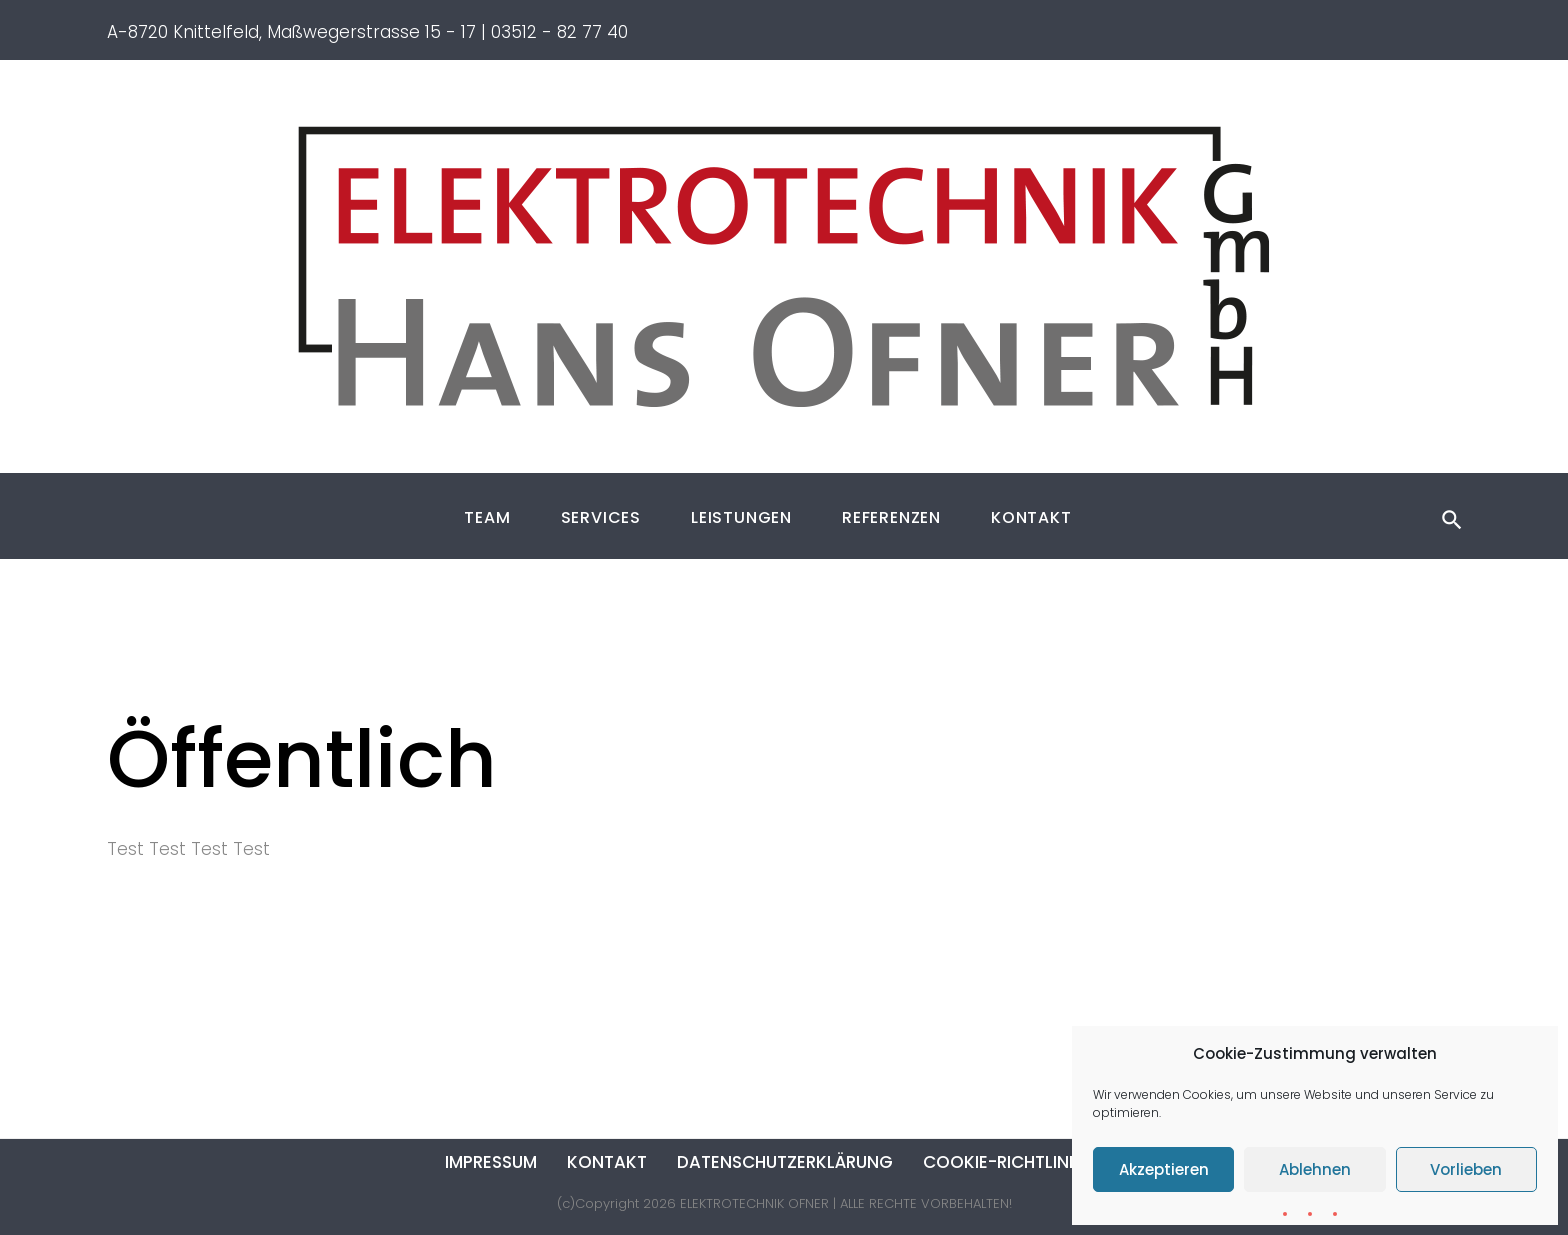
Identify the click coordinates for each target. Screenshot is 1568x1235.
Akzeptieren (1164, 1169)
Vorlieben (1466, 1169)
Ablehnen (1315, 1169)
